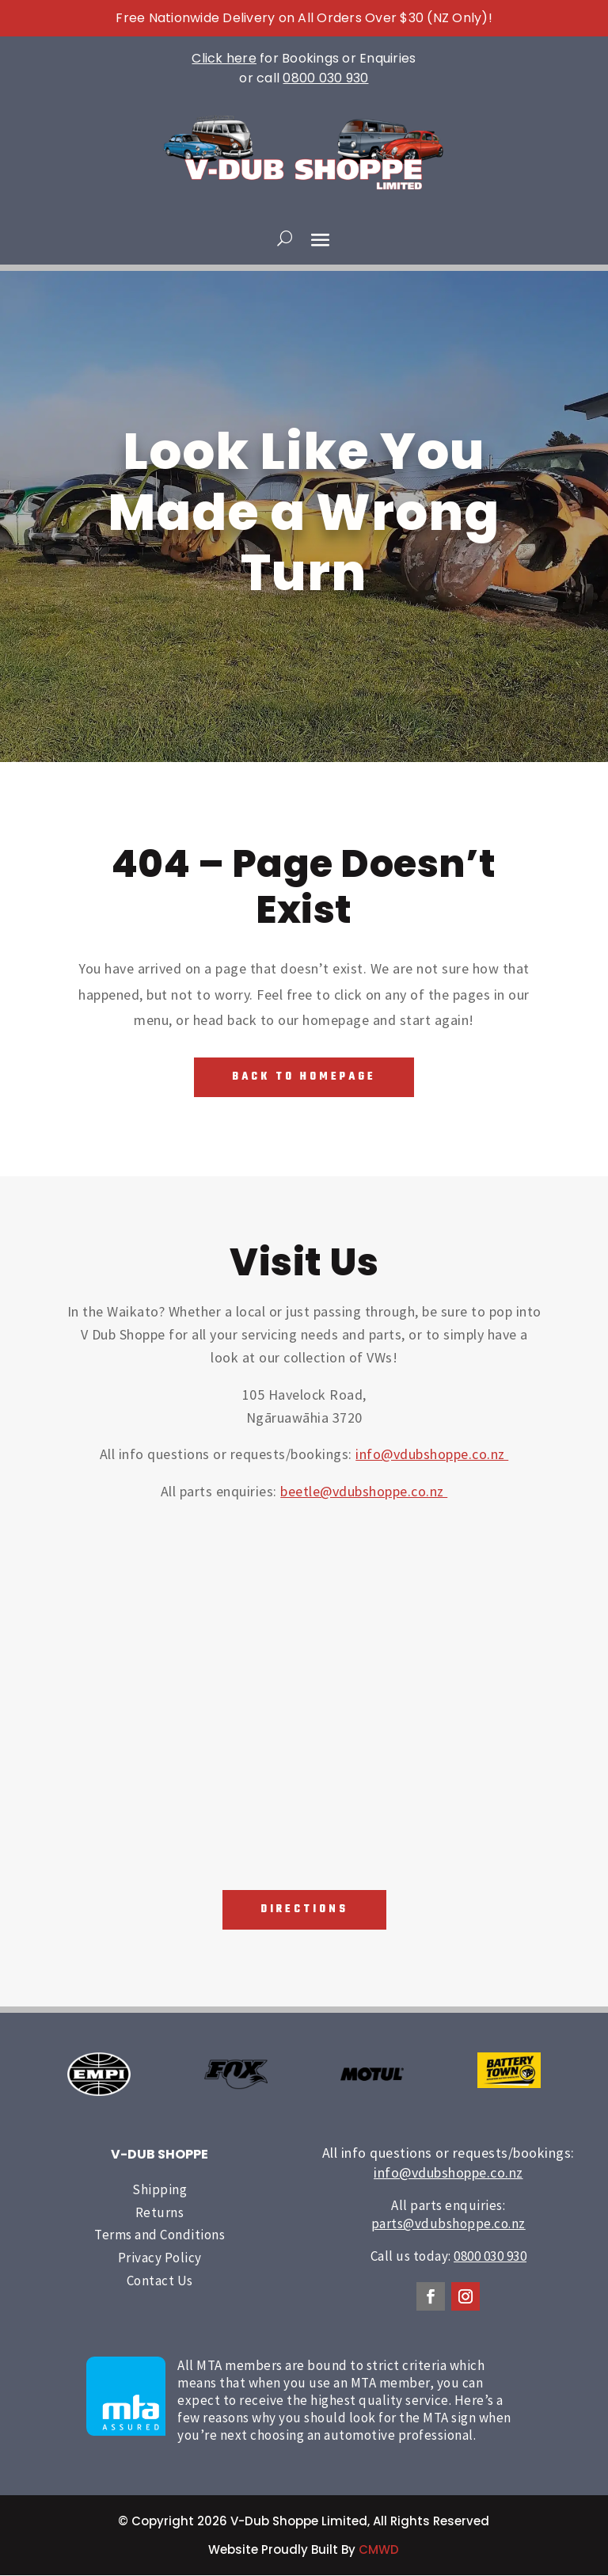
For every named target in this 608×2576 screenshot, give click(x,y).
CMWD (379, 2550)
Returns (159, 2212)
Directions (304, 1910)
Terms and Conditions (159, 2235)
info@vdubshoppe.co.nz (431, 1455)
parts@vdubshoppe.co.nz (448, 2224)
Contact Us (160, 2281)
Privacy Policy (160, 2258)
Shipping (159, 2190)
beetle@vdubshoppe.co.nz (363, 1491)
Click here (224, 58)
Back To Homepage (304, 1077)
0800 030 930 (325, 78)
